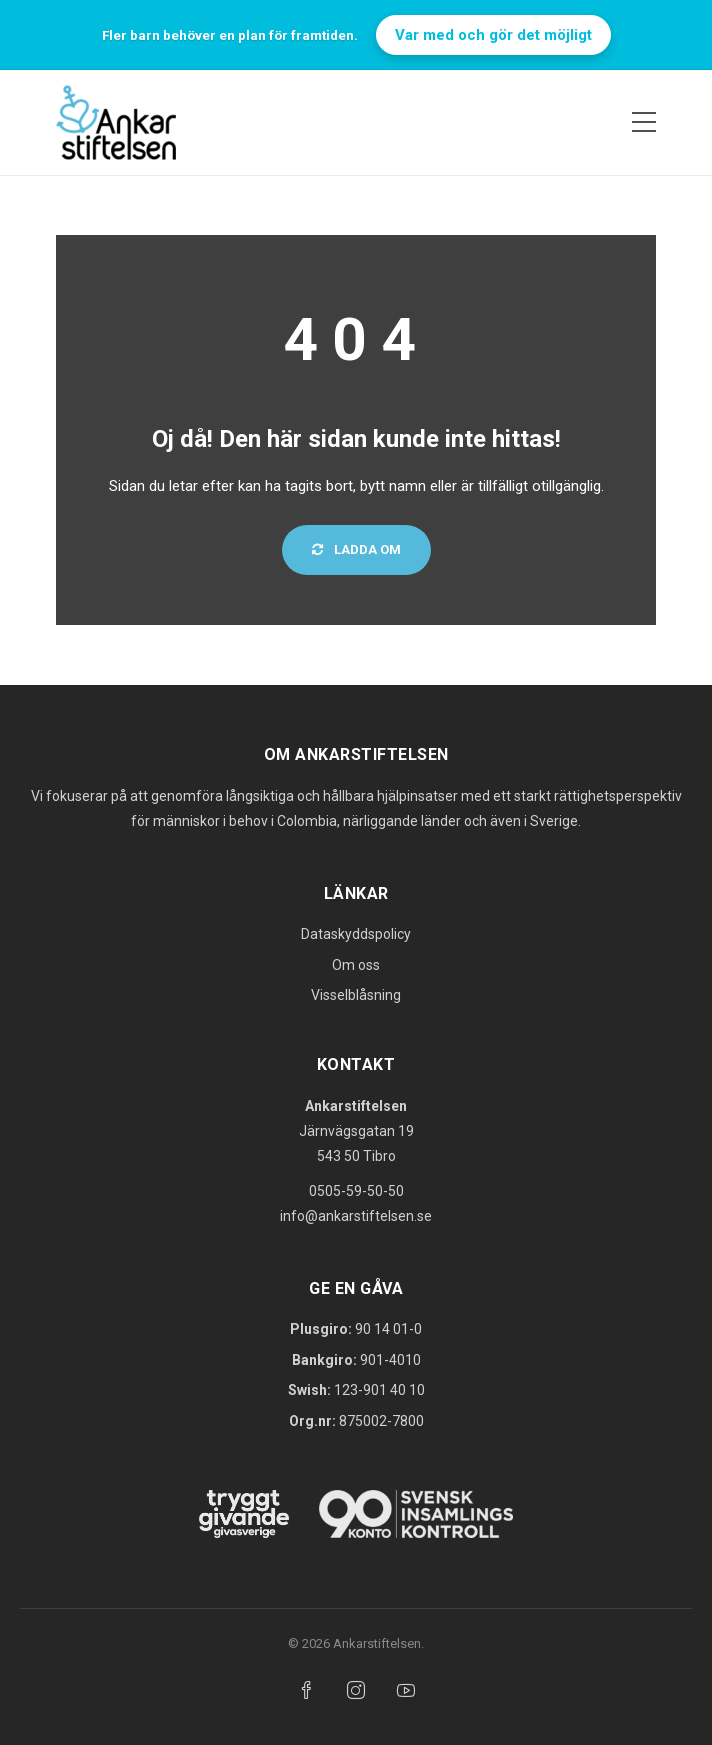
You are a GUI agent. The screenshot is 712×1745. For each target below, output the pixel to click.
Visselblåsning (356, 995)
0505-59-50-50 (356, 1191)
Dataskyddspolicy (356, 934)
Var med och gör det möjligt (493, 35)
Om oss (356, 965)
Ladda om (356, 549)
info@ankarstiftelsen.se (356, 1216)
